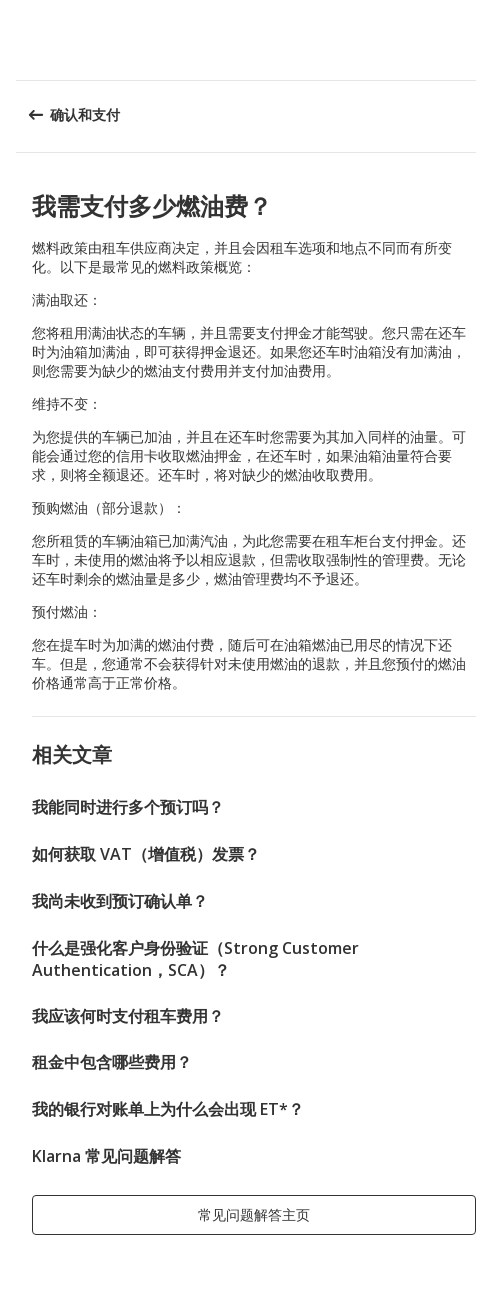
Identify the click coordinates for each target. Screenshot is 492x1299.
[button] (470, 40)
